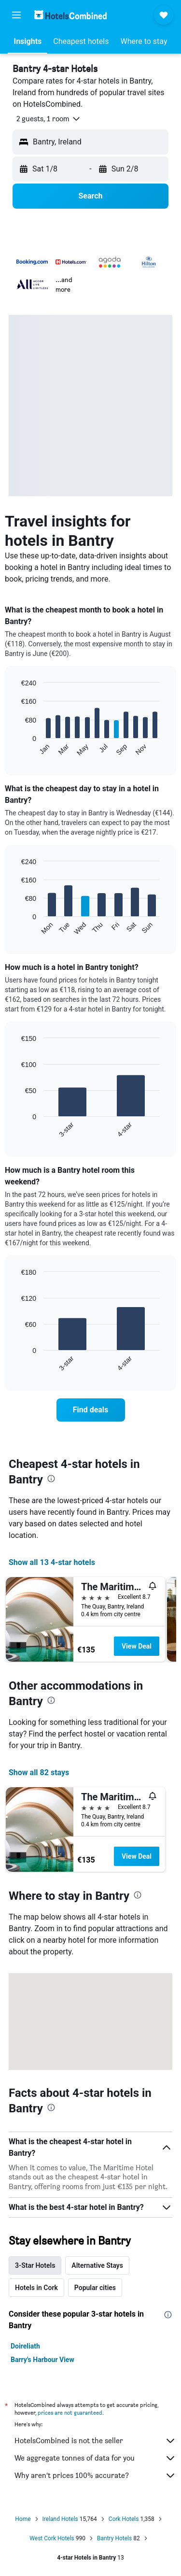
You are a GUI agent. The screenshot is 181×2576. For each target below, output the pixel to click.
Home (22, 2519)
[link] (90, 1410)
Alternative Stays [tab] (97, 2265)
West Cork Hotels (51, 2538)
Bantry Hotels (114, 2538)
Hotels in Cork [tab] (36, 2287)
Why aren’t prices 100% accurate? (95, 2475)
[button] (16, 15)
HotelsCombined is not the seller (95, 2441)
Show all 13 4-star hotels (52, 1562)
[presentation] (51, 1478)
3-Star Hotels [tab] (35, 2265)
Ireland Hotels (60, 2519)
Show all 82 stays (39, 1772)
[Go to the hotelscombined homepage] (70, 14)
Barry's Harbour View (42, 2359)
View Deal (137, 1646)
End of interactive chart (16, 927)
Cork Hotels (124, 2519)
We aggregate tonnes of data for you (95, 2458)
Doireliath (25, 2346)
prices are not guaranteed (70, 2412)
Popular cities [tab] (95, 2287)
